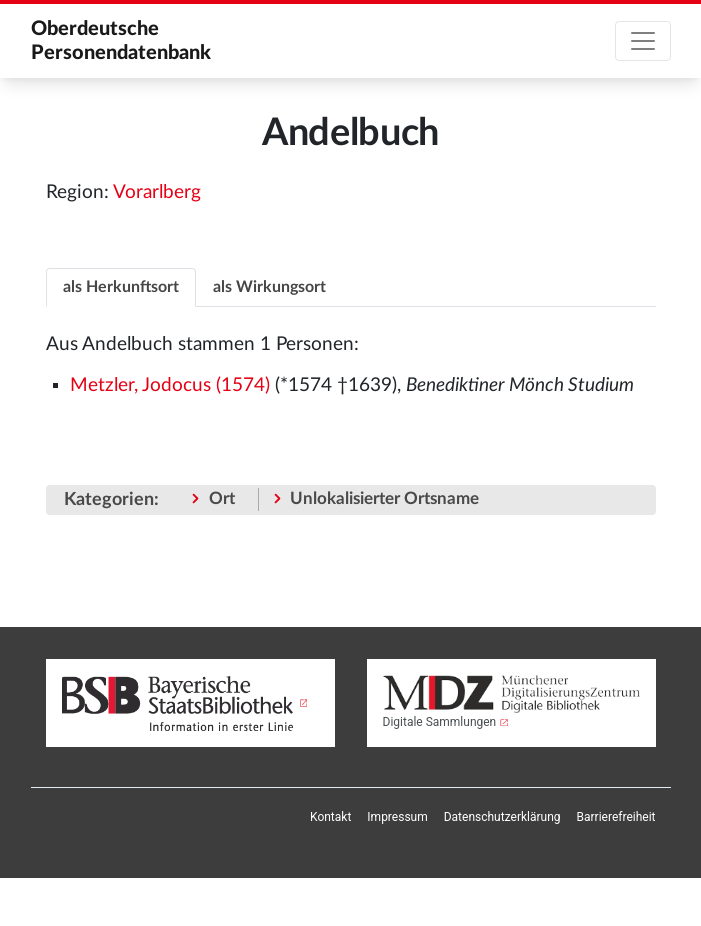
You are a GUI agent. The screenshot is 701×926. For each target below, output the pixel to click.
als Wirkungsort (269, 287)
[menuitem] (330, 817)
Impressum (397, 817)
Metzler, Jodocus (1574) (170, 385)
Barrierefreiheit (616, 817)
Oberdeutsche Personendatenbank (121, 41)
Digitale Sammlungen (440, 722)
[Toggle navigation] (643, 41)
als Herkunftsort (121, 287)
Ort (222, 498)
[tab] (121, 286)
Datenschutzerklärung (502, 817)
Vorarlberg (157, 192)
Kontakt (330, 817)
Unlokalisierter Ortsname (384, 498)
